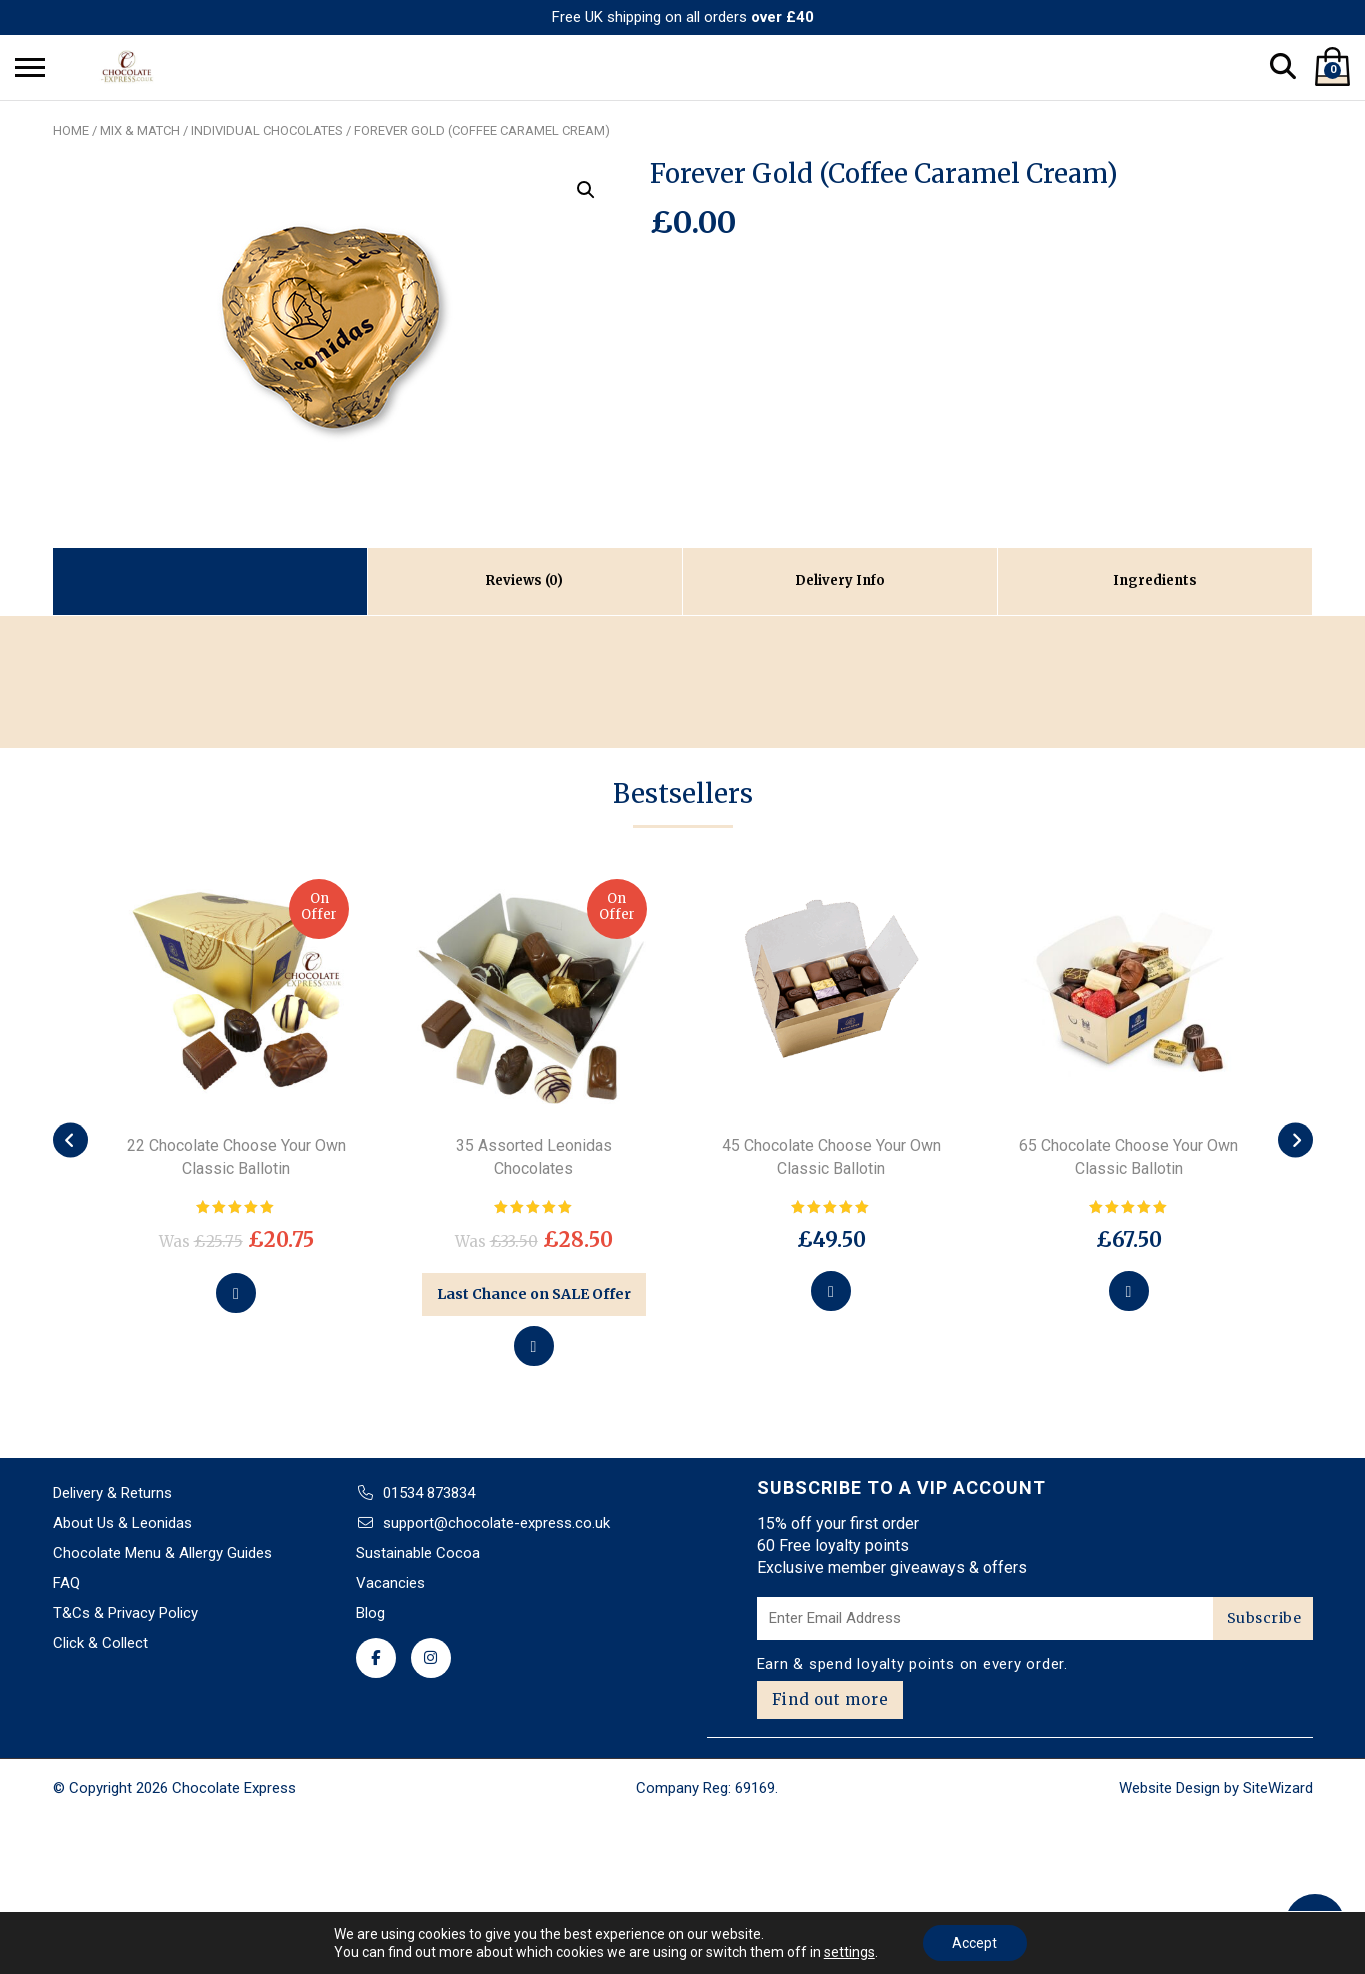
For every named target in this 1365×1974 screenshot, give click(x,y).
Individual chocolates (267, 130)
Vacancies (390, 1583)
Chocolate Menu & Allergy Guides (162, 1553)
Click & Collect (100, 1643)
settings (849, 1952)
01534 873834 (429, 1493)
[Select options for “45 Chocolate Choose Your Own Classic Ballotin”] (831, 1291)
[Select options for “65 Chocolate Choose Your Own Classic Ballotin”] (1129, 1291)
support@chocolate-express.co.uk (496, 1523)
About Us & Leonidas (122, 1523)
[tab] (524, 581)
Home (71, 130)
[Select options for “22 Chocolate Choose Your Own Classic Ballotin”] (236, 1293)
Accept (974, 1943)
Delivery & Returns (112, 1493)
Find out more (830, 1699)
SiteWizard (1278, 1788)
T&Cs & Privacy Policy (125, 1613)
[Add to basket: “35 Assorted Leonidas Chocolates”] (534, 1346)
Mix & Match (140, 130)
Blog (370, 1613)
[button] (586, 190)
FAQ (66, 1583)
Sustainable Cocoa (418, 1553)
